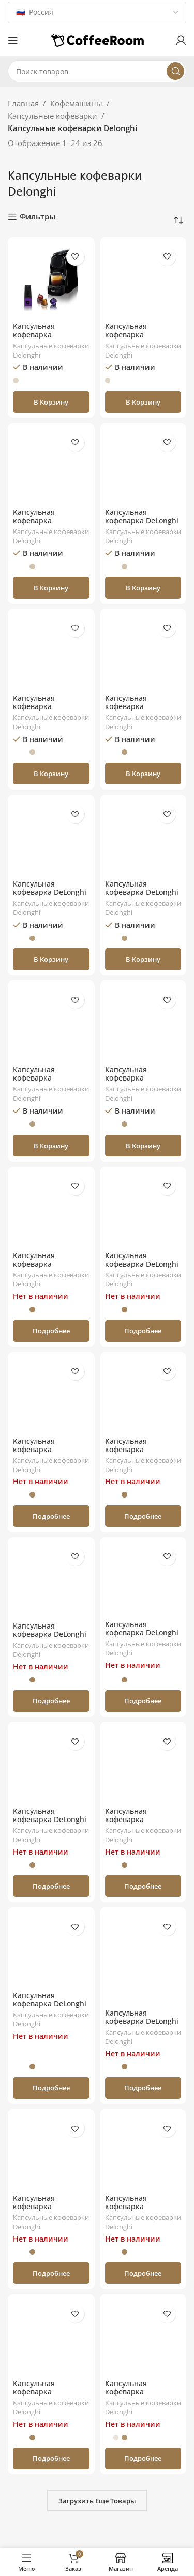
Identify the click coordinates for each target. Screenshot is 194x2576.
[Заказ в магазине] (178, 221)
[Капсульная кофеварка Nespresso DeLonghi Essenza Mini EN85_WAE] (51, 2152)
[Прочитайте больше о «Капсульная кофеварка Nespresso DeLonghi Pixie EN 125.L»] (143, 2458)
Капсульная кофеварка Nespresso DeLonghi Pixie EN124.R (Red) (140, 338)
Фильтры (37, 216)
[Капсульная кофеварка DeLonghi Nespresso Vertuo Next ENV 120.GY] (51, 838)
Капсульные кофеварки (52, 115)
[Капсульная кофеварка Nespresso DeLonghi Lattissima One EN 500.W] (143, 1765)
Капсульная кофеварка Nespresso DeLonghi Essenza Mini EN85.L (48, 711)
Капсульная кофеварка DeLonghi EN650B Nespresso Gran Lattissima (49, 2008)
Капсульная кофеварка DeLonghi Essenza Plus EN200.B (143, 1264)
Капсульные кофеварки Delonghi (51, 350)
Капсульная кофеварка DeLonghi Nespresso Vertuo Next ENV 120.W (141, 525)
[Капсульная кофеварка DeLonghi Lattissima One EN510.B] (51, 1580)
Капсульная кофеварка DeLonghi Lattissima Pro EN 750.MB (141, 2025)
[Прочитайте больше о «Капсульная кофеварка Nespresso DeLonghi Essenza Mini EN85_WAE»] (51, 2273)
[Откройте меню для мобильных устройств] (13, 40)
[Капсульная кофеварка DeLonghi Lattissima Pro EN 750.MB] (143, 1958)
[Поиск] (97, 71)
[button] (51, 402)
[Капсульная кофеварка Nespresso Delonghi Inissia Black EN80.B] (51, 1395)
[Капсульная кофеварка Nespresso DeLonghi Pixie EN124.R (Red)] (143, 281)
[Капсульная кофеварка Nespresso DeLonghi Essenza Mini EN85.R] (51, 466)
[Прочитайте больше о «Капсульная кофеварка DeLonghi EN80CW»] (51, 1886)
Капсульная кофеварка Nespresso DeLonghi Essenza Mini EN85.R (49, 525)
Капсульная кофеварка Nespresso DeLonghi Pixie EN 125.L (140, 2396)
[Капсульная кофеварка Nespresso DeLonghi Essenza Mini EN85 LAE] (51, 1024)
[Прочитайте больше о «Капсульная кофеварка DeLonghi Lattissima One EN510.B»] (51, 1701)
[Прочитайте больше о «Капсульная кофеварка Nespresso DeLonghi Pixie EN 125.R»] (51, 2458)
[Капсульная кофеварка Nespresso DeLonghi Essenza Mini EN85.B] (51, 281)
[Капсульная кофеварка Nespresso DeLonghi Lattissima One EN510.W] (143, 1395)
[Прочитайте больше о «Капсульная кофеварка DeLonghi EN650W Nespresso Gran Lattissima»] (143, 1701)
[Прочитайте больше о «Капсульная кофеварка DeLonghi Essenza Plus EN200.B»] (143, 1331)
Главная (23, 103)
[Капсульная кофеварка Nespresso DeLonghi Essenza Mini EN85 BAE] (143, 652)
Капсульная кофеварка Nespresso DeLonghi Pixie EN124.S (48, 1268)
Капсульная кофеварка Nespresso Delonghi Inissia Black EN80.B (48, 1454)
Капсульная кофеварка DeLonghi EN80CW (49, 1819)
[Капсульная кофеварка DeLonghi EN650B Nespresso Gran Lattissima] (51, 1949)
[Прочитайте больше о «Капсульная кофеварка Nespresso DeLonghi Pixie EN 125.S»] (143, 2273)
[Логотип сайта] (97, 39)
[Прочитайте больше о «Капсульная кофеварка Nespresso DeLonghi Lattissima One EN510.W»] (143, 1516)
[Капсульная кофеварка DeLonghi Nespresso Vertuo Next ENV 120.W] (143, 466)
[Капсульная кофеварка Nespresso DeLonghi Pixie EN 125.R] (51, 2337)
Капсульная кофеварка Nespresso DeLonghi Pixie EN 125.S (140, 2211)
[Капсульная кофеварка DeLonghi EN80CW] (51, 1765)
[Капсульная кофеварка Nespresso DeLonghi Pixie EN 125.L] (143, 2337)
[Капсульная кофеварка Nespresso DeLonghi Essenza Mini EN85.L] (51, 652)
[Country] (97, 12)
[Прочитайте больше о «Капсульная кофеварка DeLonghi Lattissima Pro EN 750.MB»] (143, 2088)
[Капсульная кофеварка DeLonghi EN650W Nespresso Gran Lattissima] (143, 1579)
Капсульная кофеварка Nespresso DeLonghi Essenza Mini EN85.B (49, 338)
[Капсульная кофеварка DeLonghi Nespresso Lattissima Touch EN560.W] (143, 838)
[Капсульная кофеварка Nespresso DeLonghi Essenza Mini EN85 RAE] (143, 1024)
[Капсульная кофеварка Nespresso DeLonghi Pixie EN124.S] (51, 1210)
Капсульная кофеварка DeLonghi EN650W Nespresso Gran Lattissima (141, 1637)
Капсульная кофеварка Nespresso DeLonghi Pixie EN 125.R (48, 2396)
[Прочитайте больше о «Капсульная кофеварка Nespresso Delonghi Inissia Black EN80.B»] (51, 1516)
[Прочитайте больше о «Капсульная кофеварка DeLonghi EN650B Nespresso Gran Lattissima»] (51, 2088)
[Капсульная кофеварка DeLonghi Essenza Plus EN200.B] (143, 1210)
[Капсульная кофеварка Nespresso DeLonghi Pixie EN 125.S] (143, 2152)
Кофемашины (76, 103)
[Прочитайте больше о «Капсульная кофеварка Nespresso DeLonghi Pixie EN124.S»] (51, 1331)
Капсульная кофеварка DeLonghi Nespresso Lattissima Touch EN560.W (142, 896)
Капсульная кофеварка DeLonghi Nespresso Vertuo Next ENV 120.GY (49, 896)
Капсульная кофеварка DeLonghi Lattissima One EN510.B (49, 1638)
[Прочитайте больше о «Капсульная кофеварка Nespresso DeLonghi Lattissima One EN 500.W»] (143, 1886)
